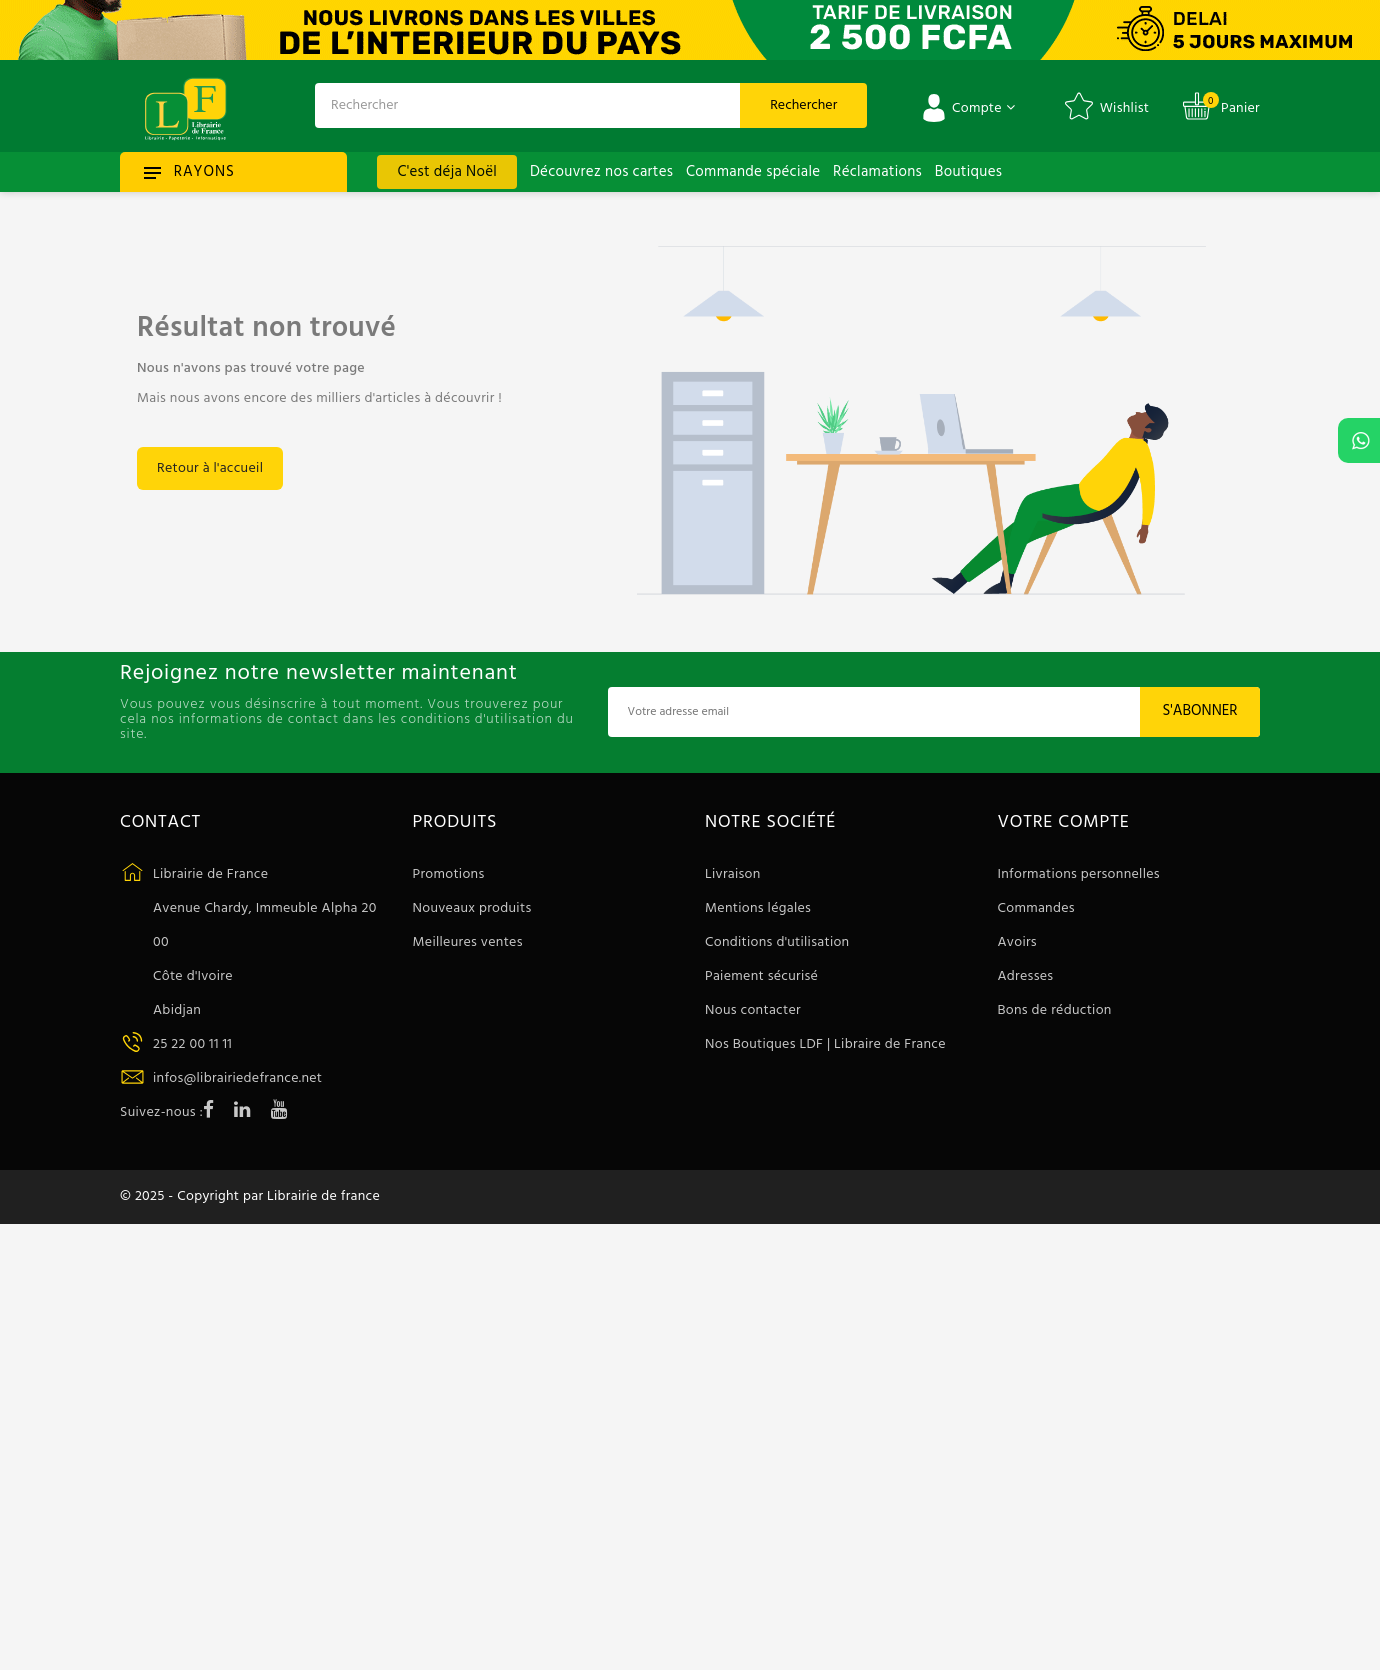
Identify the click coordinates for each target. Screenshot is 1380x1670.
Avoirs (1017, 942)
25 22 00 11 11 (192, 1044)
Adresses (1026, 976)
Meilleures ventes (468, 942)
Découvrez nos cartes (601, 172)
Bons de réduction (1055, 1010)
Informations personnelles (1079, 874)
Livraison (733, 874)
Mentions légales (758, 908)
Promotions (449, 874)
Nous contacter (753, 1010)
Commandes (1036, 908)
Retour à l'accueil (210, 468)
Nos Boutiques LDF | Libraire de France (825, 1044)
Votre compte (1064, 823)
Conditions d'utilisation (777, 942)
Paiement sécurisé (761, 976)
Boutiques (968, 172)
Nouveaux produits (472, 908)
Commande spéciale (753, 172)
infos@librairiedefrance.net (237, 1078)
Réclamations (877, 172)
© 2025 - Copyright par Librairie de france (250, 1197)
